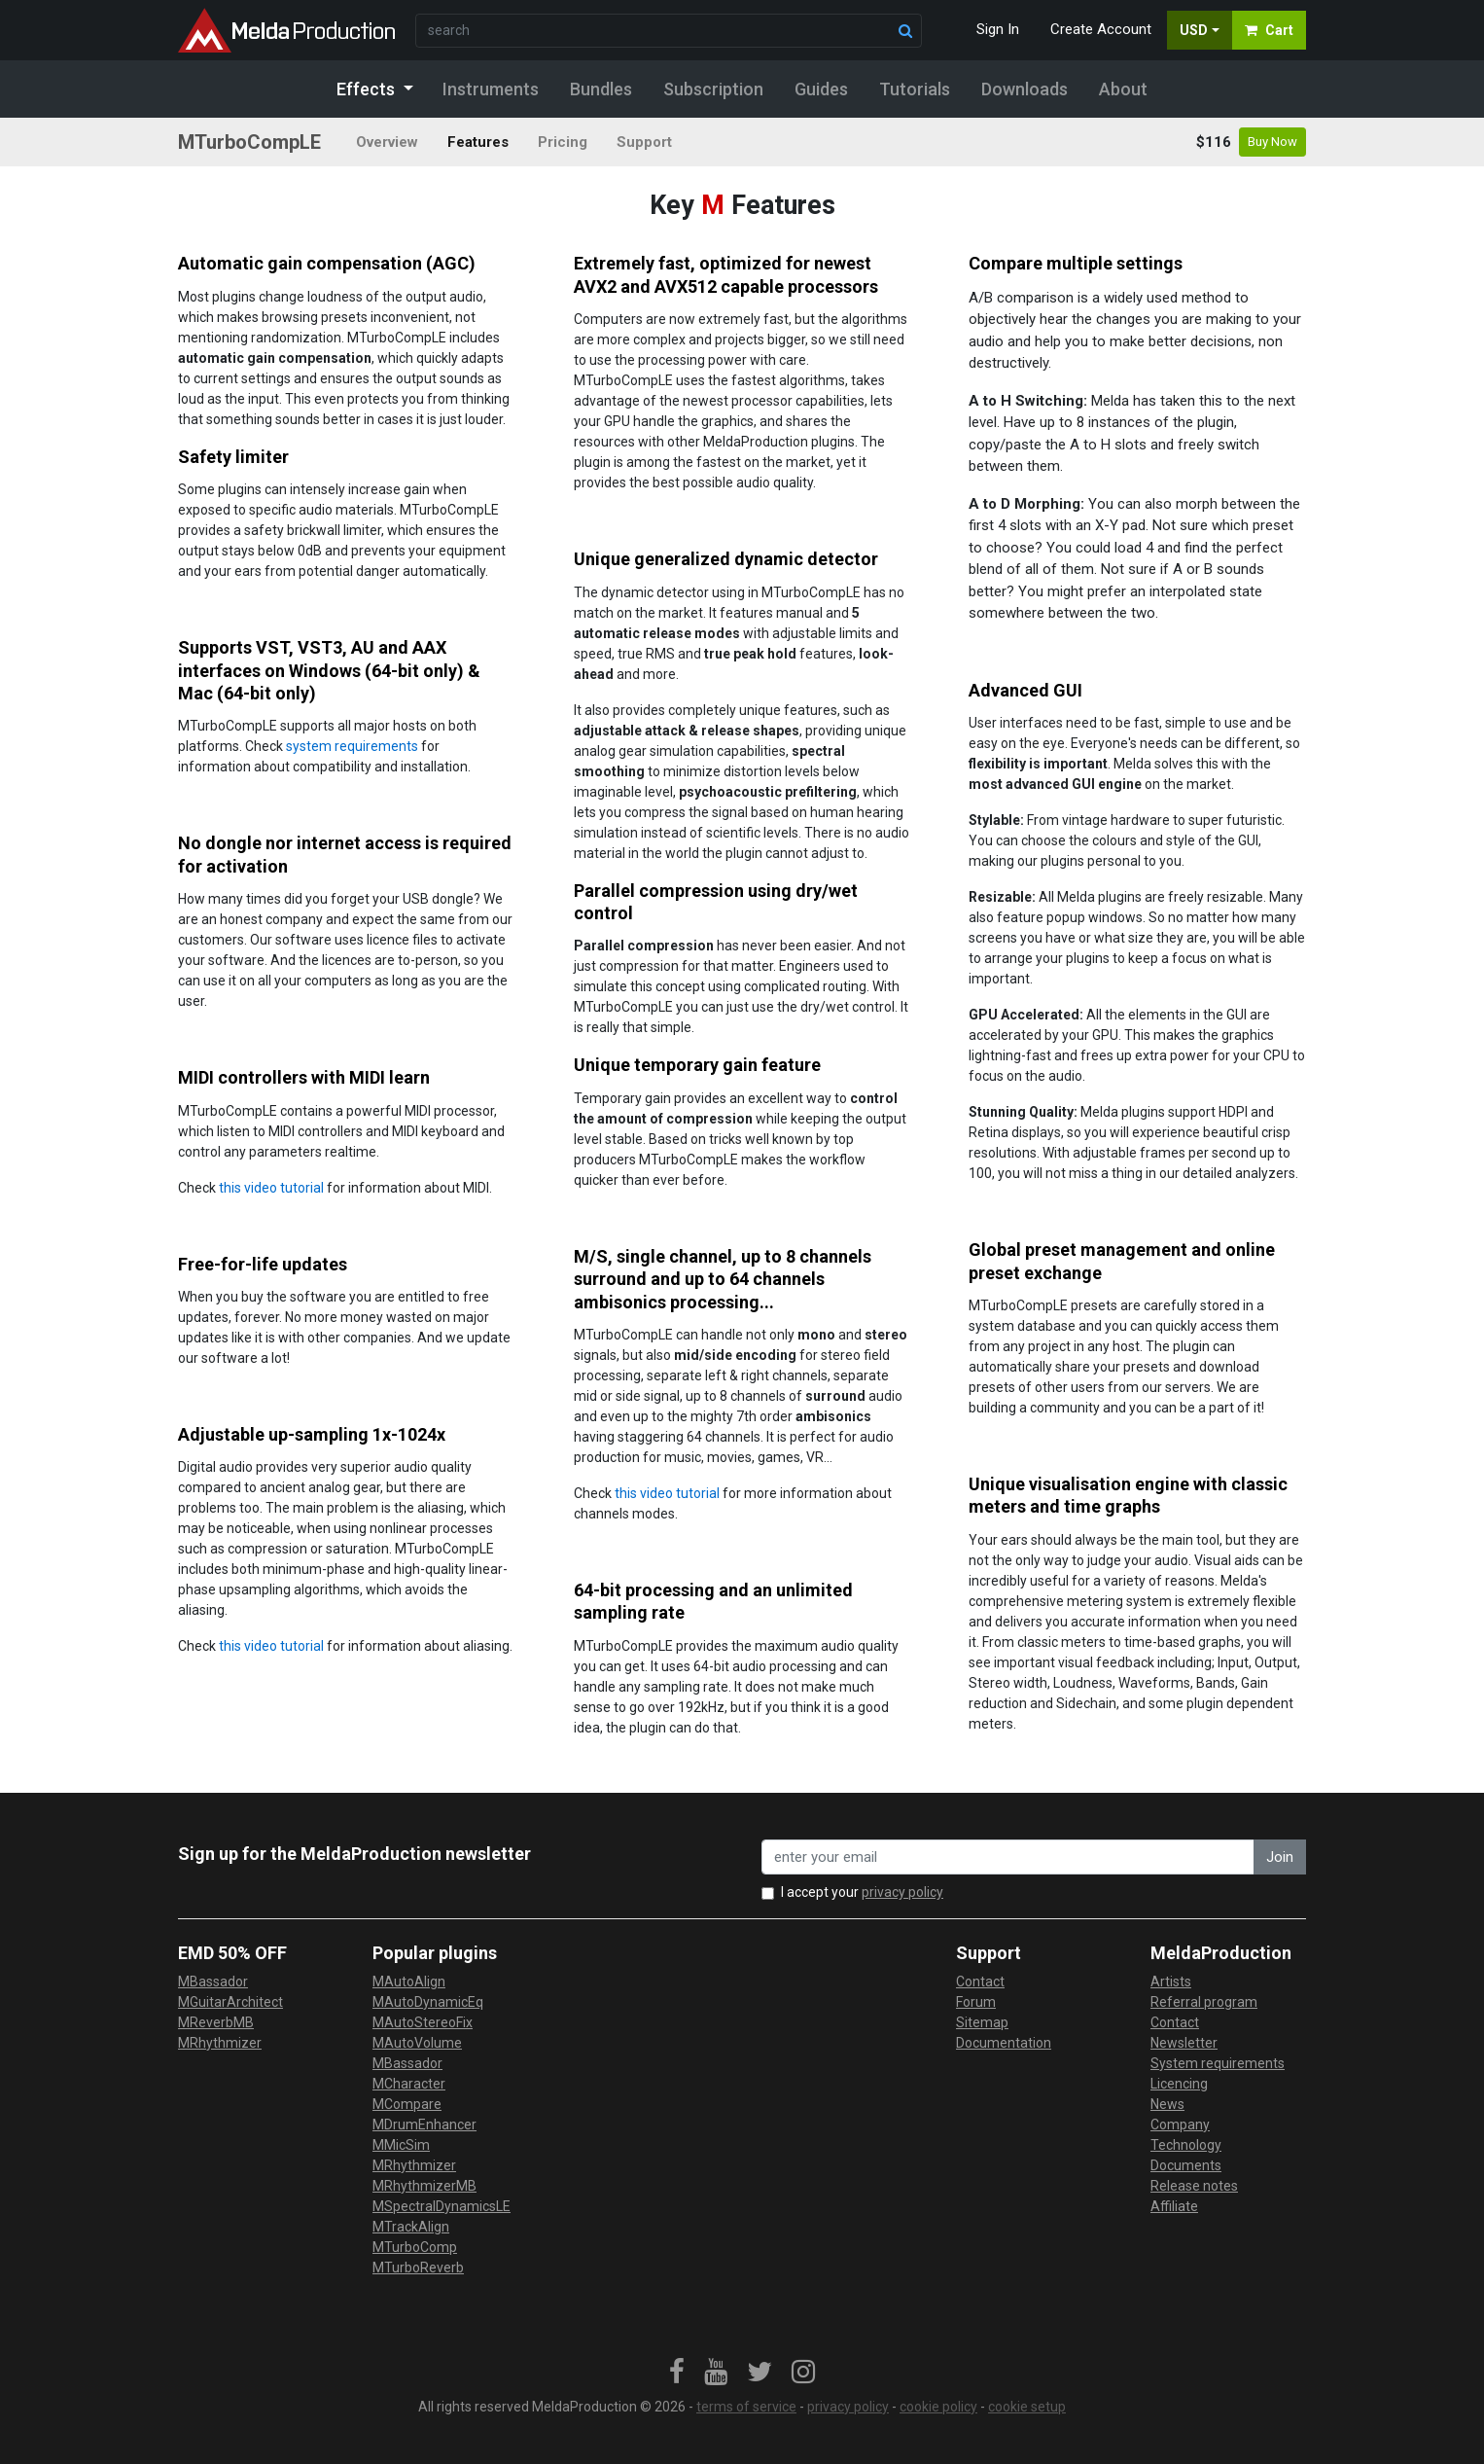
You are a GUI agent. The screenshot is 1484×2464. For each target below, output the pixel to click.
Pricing (562, 142)
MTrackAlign (410, 2226)
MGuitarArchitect (230, 2002)
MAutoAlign (408, 1981)
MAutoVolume (417, 2043)
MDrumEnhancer (424, 2124)
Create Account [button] (1100, 29)
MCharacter (408, 2083)
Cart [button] (1269, 30)
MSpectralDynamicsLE (441, 2206)
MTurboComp (414, 2247)
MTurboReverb (418, 2267)
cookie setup (1027, 2406)
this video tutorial (271, 1188)
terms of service (746, 2406)
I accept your (862, 1892)
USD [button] (1194, 30)
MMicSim (401, 2145)
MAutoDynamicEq (427, 2002)
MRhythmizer (220, 2043)
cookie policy (938, 2406)
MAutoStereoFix (422, 2022)
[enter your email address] (1007, 1857)
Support (644, 142)
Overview (387, 142)
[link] (676, 2372)
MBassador (213, 1981)
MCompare (407, 2104)
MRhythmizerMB (424, 2186)
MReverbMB (216, 2022)
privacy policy (902, 1892)
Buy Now (1272, 141)
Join (1279, 1857)
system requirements (352, 746)
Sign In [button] (997, 29)
